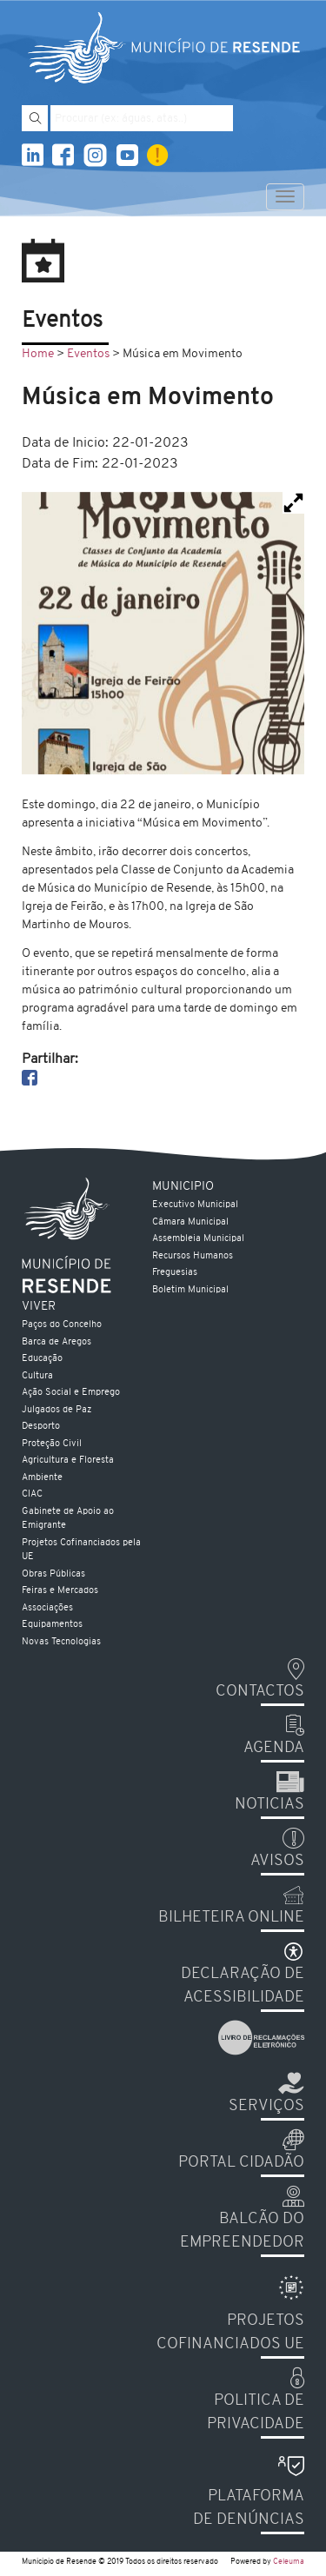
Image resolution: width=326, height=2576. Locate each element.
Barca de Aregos (56, 1342)
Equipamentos (52, 1625)
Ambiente (42, 1478)
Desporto (41, 1426)
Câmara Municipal (190, 1222)
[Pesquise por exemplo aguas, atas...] (141, 118)
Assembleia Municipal (198, 1239)
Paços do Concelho (62, 1325)
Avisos (277, 1861)
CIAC (32, 1494)
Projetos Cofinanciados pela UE (81, 1550)
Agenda (273, 1748)
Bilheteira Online (231, 1917)
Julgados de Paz (56, 1410)
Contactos (260, 1691)
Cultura (37, 1376)
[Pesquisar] (35, 118)
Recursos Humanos (192, 1256)
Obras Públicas (53, 1574)
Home (38, 354)
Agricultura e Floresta (68, 1460)
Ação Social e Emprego (71, 1393)
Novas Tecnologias (61, 1642)
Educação (42, 1359)
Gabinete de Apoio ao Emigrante (68, 1519)
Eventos (88, 354)
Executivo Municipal (195, 1205)
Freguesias (174, 1273)
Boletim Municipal (190, 1290)
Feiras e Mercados (60, 1591)
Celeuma (288, 2562)
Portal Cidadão (241, 2162)
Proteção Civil (52, 1444)
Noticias (269, 1804)
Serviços (266, 2106)
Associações (47, 1608)
